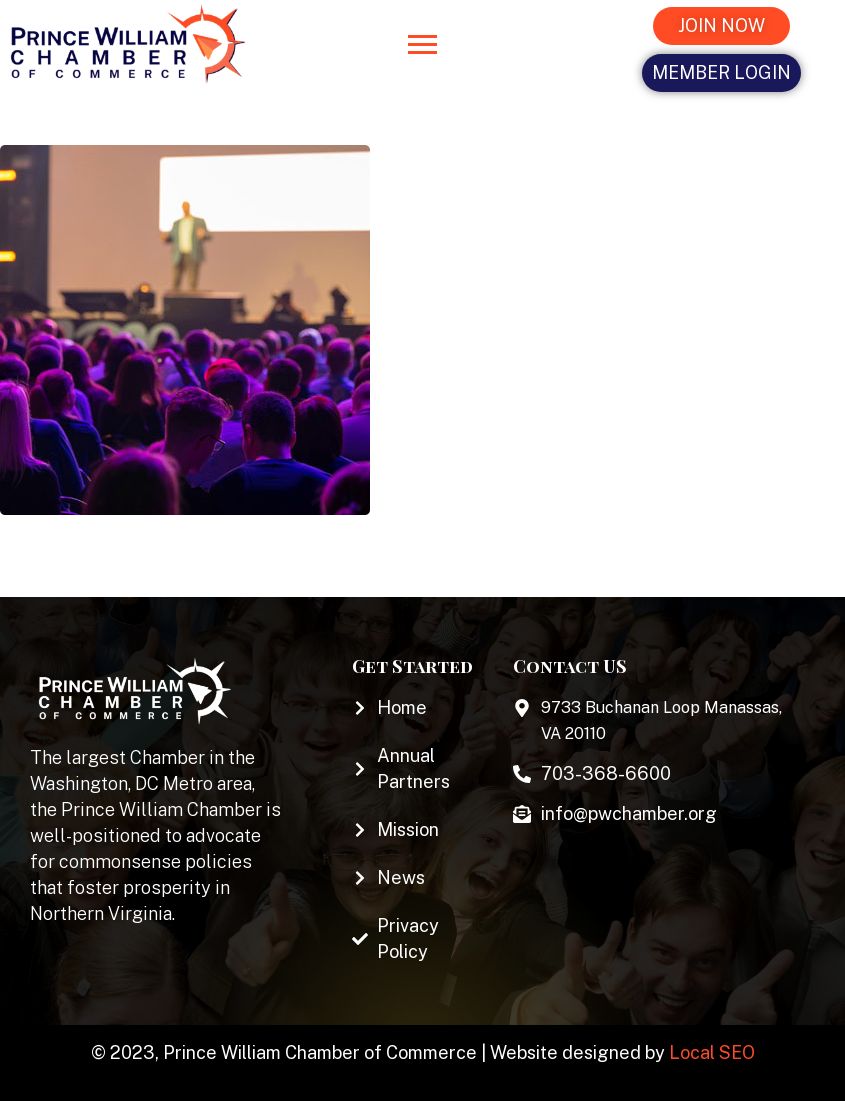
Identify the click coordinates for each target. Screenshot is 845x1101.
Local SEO (712, 1052)
